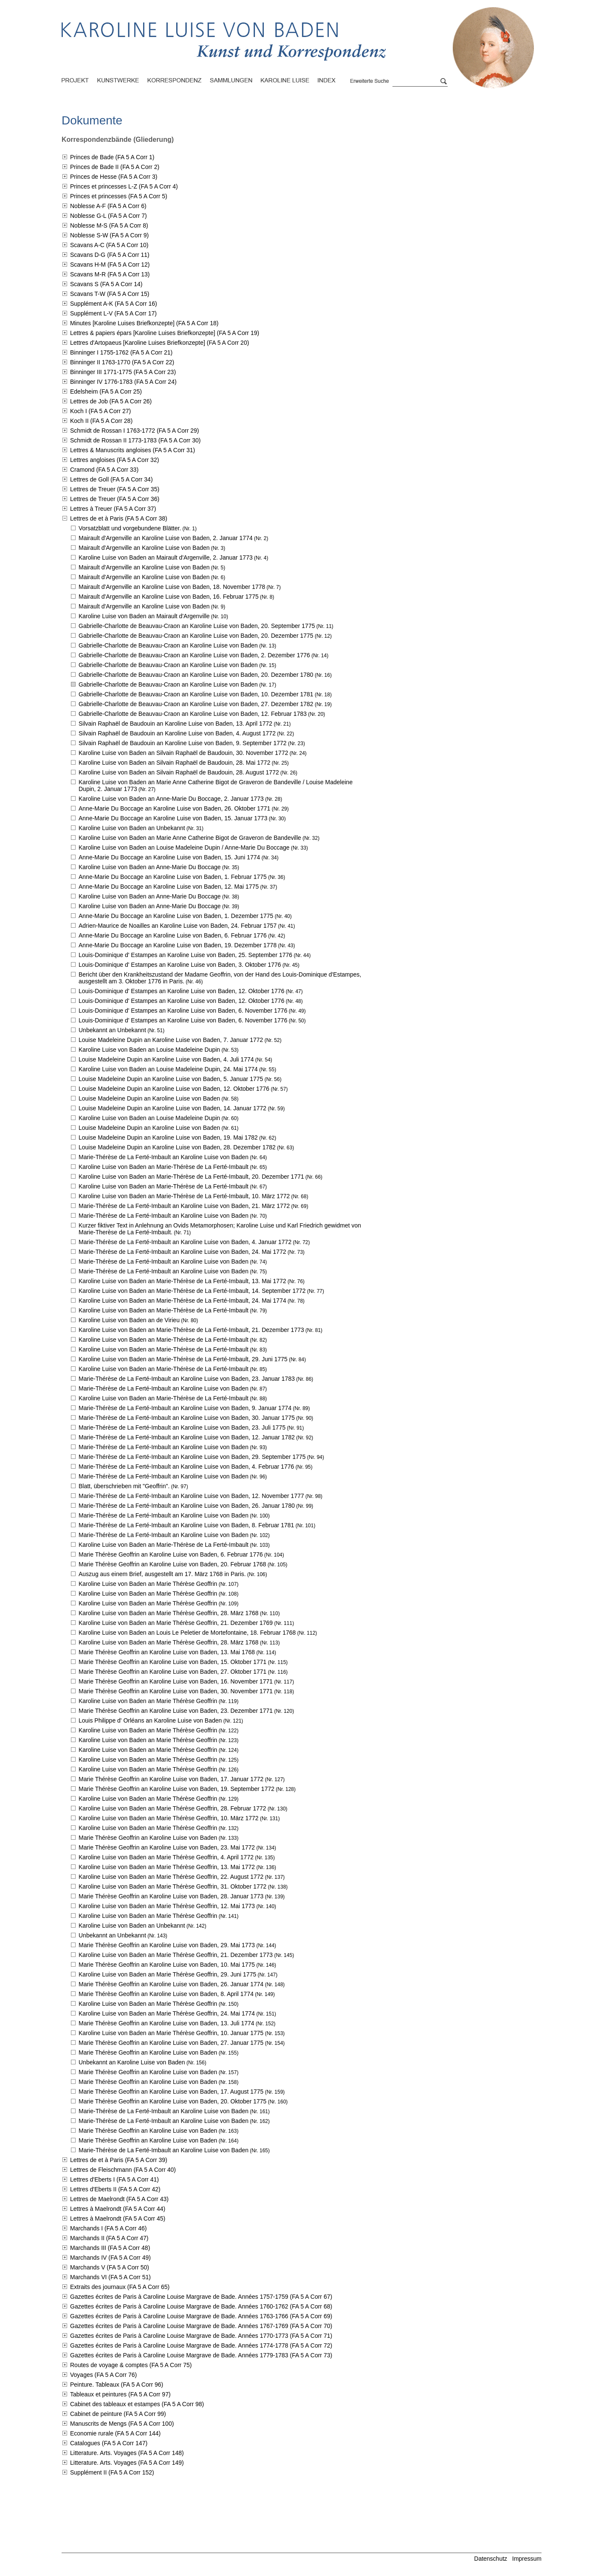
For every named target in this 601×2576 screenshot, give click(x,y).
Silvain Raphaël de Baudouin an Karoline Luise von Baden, (175, 723)
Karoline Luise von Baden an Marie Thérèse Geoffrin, (169, 1613)
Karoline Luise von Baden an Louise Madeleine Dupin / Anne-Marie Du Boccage (184, 847)
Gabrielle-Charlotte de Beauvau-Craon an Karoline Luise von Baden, (197, 625)
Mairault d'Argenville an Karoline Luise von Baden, (166, 538)
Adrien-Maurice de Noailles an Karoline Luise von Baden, (178, 925)
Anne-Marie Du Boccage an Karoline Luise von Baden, (174, 808)
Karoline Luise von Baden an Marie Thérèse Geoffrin (148, 1583)
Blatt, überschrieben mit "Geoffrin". (124, 1486)
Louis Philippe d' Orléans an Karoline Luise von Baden (150, 1720)
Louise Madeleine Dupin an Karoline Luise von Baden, (171, 1039)
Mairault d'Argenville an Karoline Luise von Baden (144, 547)
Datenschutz (490, 2558)
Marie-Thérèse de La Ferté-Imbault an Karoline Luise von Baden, (184, 1205)
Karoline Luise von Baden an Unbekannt (132, 828)
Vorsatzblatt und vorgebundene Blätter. (130, 528)
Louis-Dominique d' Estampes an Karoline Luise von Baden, (185, 955)
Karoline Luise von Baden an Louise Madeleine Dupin (149, 1049)
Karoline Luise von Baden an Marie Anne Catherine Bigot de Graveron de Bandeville (190, 837)
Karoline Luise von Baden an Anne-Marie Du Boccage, (171, 798)
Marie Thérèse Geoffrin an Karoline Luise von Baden (148, 1837)
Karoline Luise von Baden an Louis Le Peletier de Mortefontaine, (187, 1632)
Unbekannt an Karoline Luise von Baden (132, 2062)
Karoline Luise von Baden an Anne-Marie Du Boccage (150, 867)
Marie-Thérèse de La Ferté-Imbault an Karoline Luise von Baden (163, 1157)
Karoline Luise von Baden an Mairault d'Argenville (144, 616)
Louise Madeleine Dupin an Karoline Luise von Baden (149, 1098)
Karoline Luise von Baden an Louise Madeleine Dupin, (168, 1069)
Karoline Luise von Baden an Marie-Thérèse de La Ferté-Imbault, (191, 1176)
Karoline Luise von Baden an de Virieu (129, 1320)
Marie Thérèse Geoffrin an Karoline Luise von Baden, (171, 1554)
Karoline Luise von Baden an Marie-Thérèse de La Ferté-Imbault (163, 1166)
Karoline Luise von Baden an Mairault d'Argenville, (166, 557)
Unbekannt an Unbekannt (112, 1030)
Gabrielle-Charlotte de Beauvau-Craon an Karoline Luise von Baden (168, 645)
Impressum (527, 2558)
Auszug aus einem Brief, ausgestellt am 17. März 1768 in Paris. (162, 1574)
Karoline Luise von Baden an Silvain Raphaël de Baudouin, (183, 752)
